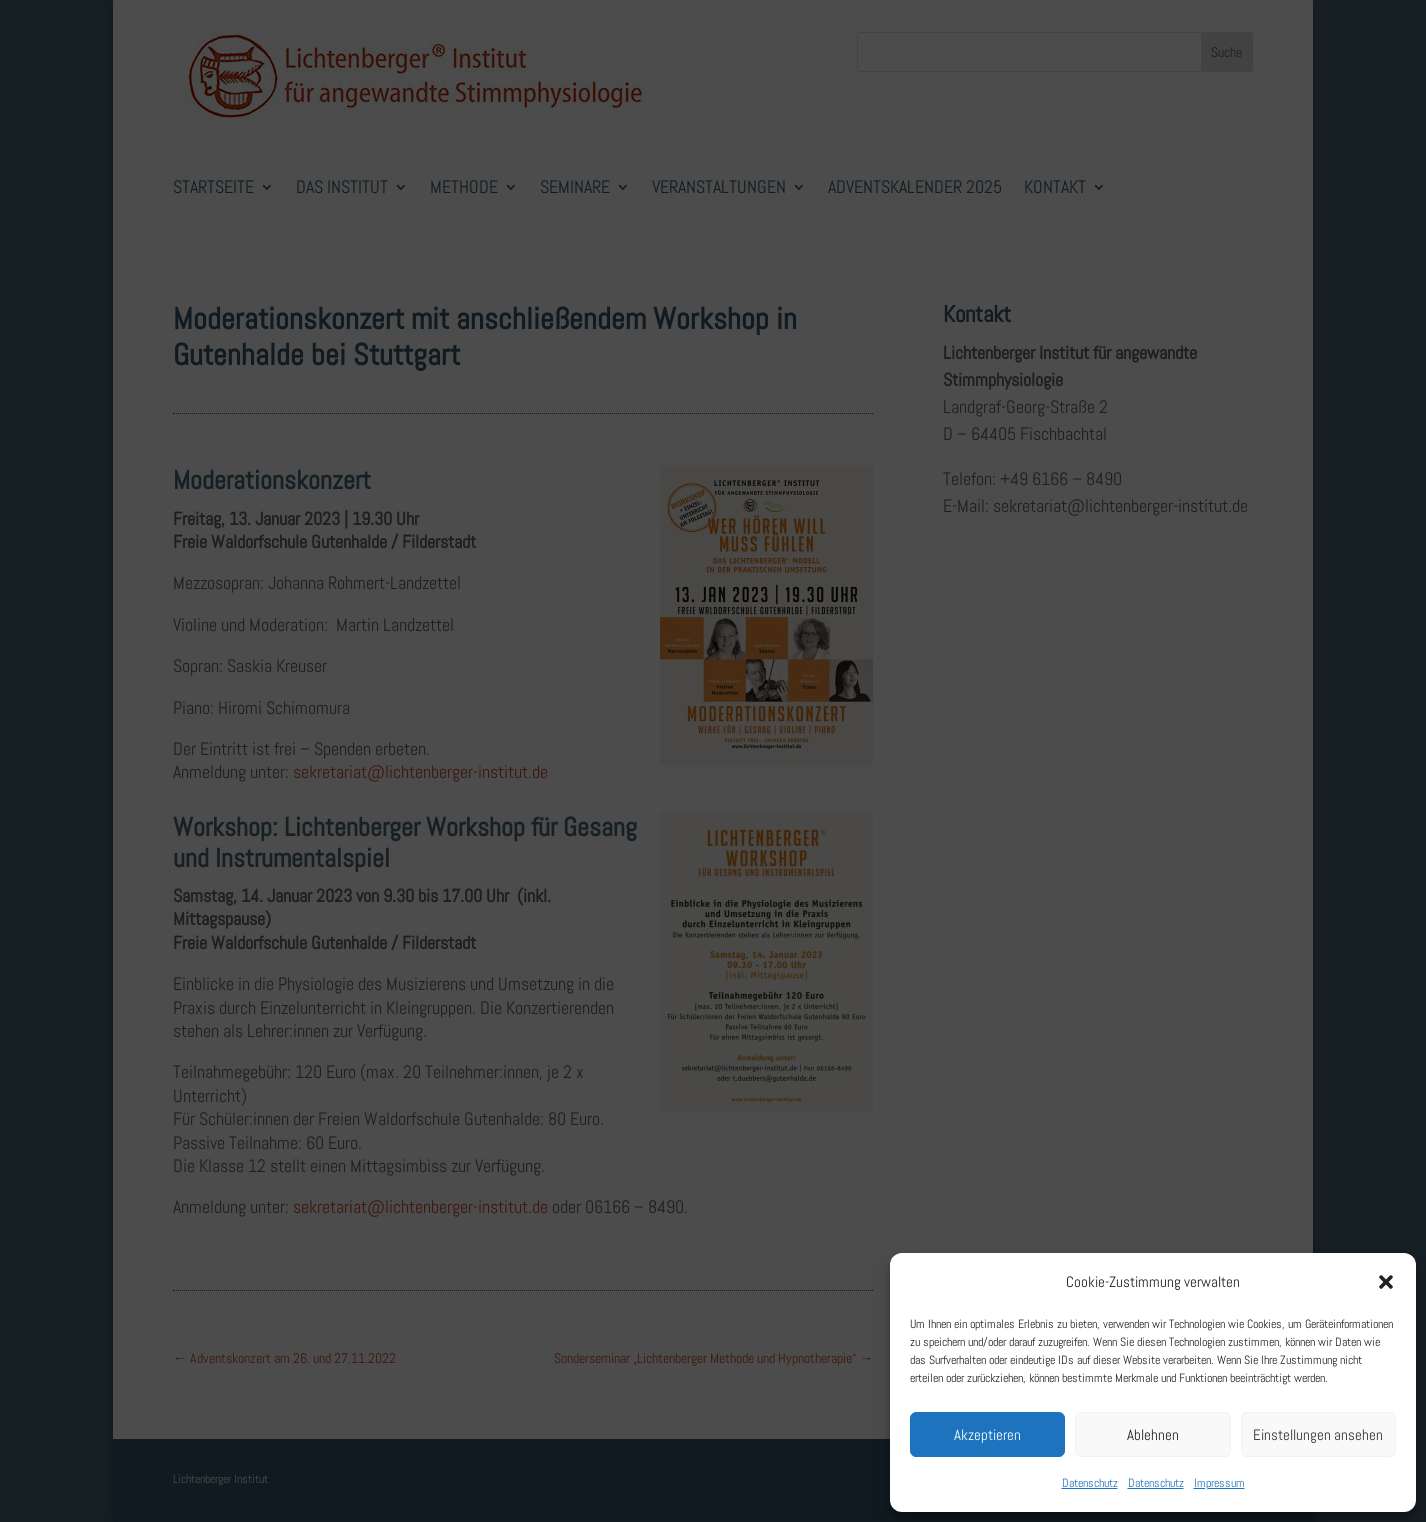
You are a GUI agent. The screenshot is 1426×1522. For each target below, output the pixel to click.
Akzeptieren (987, 1434)
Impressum (1219, 1483)
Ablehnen (1153, 1434)
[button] (1386, 1282)
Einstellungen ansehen (1318, 1434)
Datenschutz (1090, 1483)
